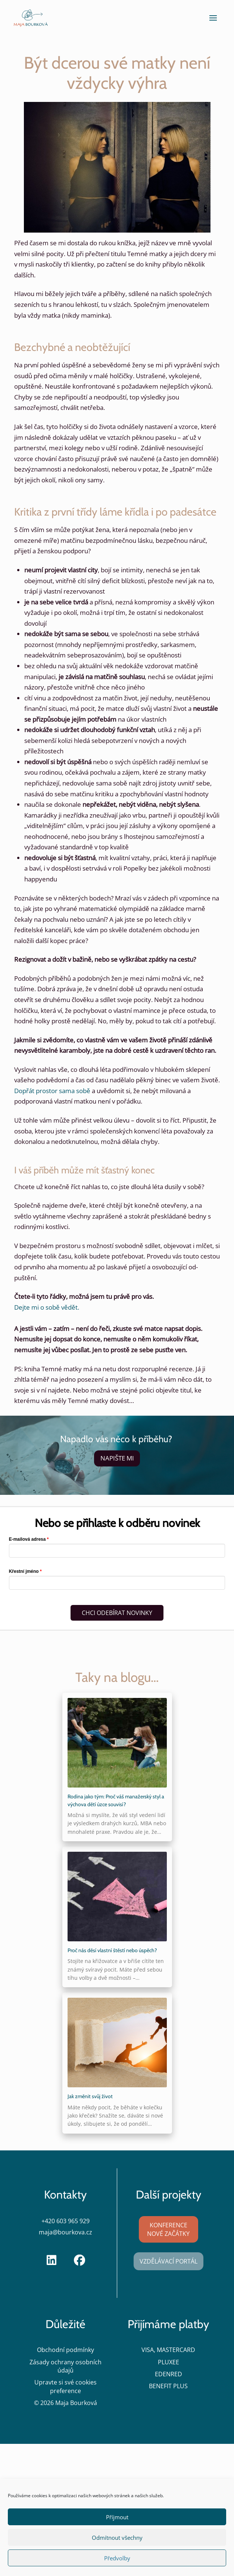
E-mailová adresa (27, 1539)
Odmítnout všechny (117, 2537)
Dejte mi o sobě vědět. (46, 1307)
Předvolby (117, 2558)
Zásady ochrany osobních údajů (65, 2366)
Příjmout (117, 2517)
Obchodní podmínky (65, 2350)
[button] (213, 18)
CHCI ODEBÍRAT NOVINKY (117, 1613)
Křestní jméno (24, 1571)
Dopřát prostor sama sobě (52, 1090)
